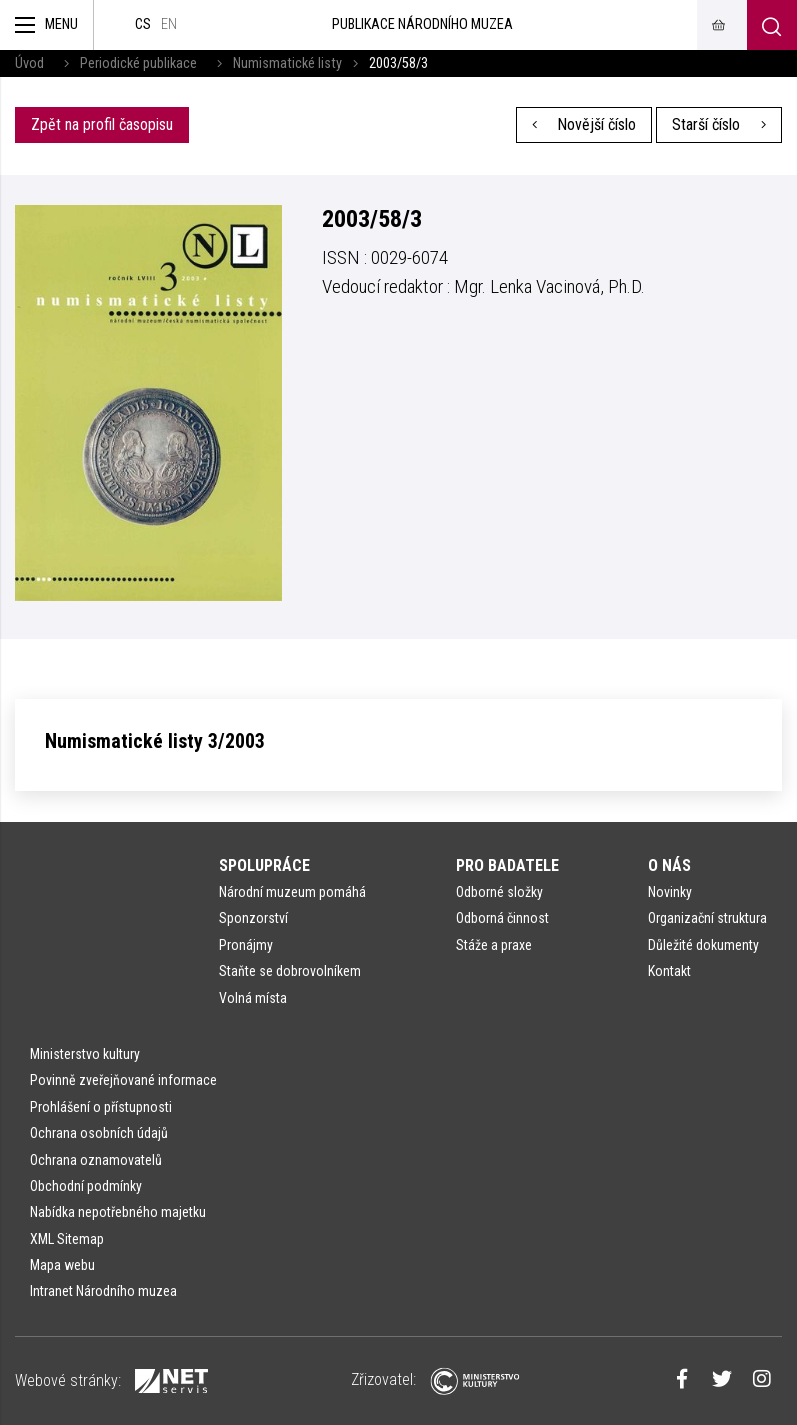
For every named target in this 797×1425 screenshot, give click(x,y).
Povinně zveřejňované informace (123, 1080)
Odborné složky (499, 892)
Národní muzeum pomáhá (292, 892)
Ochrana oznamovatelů (96, 1160)
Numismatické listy (287, 63)
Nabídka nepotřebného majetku (118, 1212)
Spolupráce (264, 865)
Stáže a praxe (494, 945)
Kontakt (669, 971)
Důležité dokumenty (703, 945)
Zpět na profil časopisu (102, 124)
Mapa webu (62, 1265)
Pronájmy (246, 945)
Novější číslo (584, 124)
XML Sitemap (67, 1239)
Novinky (670, 892)
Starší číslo (719, 124)
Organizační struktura (707, 918)
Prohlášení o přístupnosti (101, 1107)
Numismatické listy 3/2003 (155, 741)
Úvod (29, 63)
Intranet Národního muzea (103, 1291)
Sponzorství (253, 918)
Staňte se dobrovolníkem (290, 971)
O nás (669, 865)
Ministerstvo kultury (85, 1054)
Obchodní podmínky (86, 1186)
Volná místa (253, 998)
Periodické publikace (138, 63)
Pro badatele (507, 865)
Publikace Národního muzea (422, 24)
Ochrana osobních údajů (99, 1133)
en (169, 24)
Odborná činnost (502, 918)
